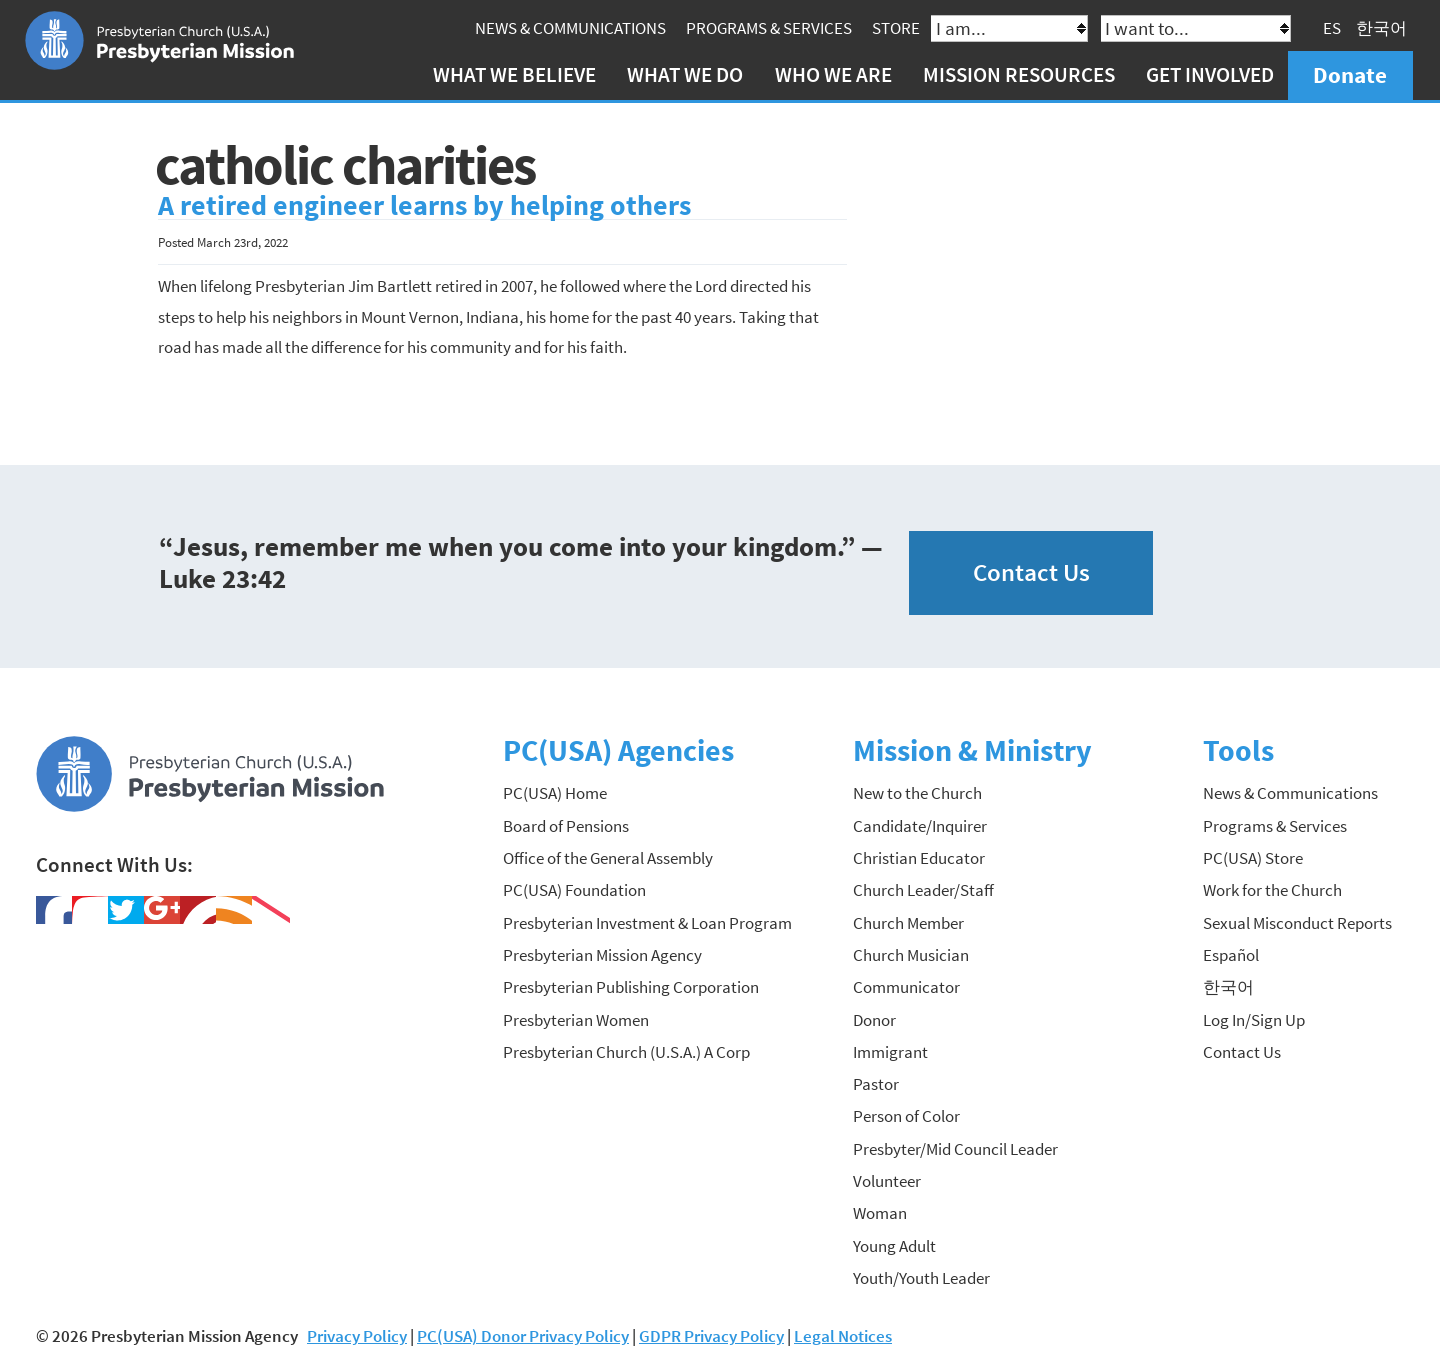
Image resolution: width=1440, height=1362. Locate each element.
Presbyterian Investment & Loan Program (647, 923)
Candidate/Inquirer (920, 826)
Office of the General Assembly (608, 858)
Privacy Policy (357, 1336)
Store (896, 28)
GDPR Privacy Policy (711, 1336)
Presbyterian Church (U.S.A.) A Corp (626, 1052)
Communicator (906, 987)
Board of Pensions (566, 826)
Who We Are (833, 74)
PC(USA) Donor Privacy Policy (523, 1336)
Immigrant (890, 1052)
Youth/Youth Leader (921, 1278)
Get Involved (1210, 74)
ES (1332, 28)
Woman (880, 1213)
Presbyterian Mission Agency (602, 955)
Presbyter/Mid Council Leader (955, 1149)
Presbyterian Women (576, 1020)
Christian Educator (919, 858)
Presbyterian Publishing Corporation (631, 987)
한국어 (1381, 28)
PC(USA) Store (1253, 858)
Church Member (908, 923)
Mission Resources (1019, 74)
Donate (1350, 74)
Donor (874, 1020)
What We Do (685, 74)
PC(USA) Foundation (574, 890)
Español (1231, 955)
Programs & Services (769, 28)
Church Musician (911, 955)
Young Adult (894, 1246)
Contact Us (1031, 572)
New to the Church (917, 793)
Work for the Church (1272, 890)
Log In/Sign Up (1254, 1020)
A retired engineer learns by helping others (424, 205)
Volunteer (887, 1181)
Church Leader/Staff (923, 890)
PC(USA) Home (555, 793)
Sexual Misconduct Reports (1297, 923)
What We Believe (514, 74)
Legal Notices (843, 1336)
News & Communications (570, 28)
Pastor (876, 1084)
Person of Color (906, 1116)
